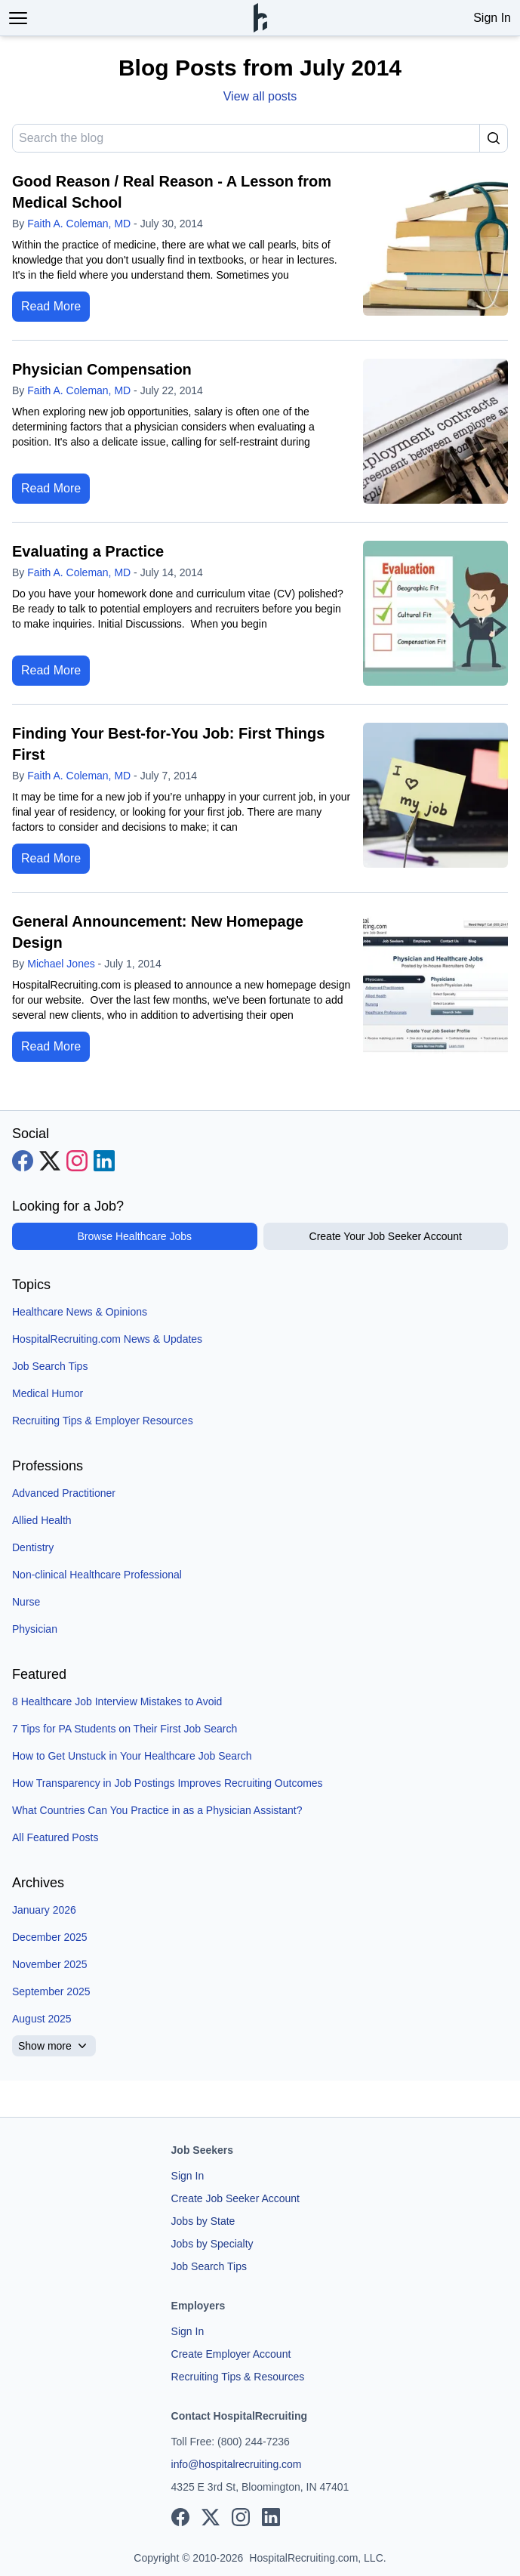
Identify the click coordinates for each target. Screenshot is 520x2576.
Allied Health (42, 1520)
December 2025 (50, 1937)
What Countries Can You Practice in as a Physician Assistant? (157, 1810)
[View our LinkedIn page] (104, 1160)
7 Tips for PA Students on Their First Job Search (124, 1729)
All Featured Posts (55, 1837)
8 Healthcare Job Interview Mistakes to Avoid (117, 1701)
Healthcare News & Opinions (79, 1312)
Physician (34, 1629)
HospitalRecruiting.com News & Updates (107, 1339)
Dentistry (33, 1547)
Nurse (26, 1602)
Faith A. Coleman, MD (79, 223)
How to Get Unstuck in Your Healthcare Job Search (132, 1756)
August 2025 (42, 2019)
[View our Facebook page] (22, 1160)
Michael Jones (61, 964)
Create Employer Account (231, 2354)
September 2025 (51, 1991)
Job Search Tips (50, 1366)
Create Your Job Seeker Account (385, 1236)
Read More (51, 306)
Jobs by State (203, 2221)
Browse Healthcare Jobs (134, 1236)
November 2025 (50, 1964)
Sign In (492, 17)
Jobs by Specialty (212, 2244)
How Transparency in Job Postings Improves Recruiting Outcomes (167, 1783)
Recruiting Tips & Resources (238, 2377)
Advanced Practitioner (63, 1493)
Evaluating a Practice (88, 551)
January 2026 (44, 1910)
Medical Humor (47, 1393)
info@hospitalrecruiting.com (236, 2464)
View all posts (260, 96)
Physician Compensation (102, 369)
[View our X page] (49, 1160)
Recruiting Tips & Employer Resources (102, 1420)
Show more (54, 2045)
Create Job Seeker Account (235, 2198)
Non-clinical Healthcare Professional (97, 1575)
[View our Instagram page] (77, 1160)
